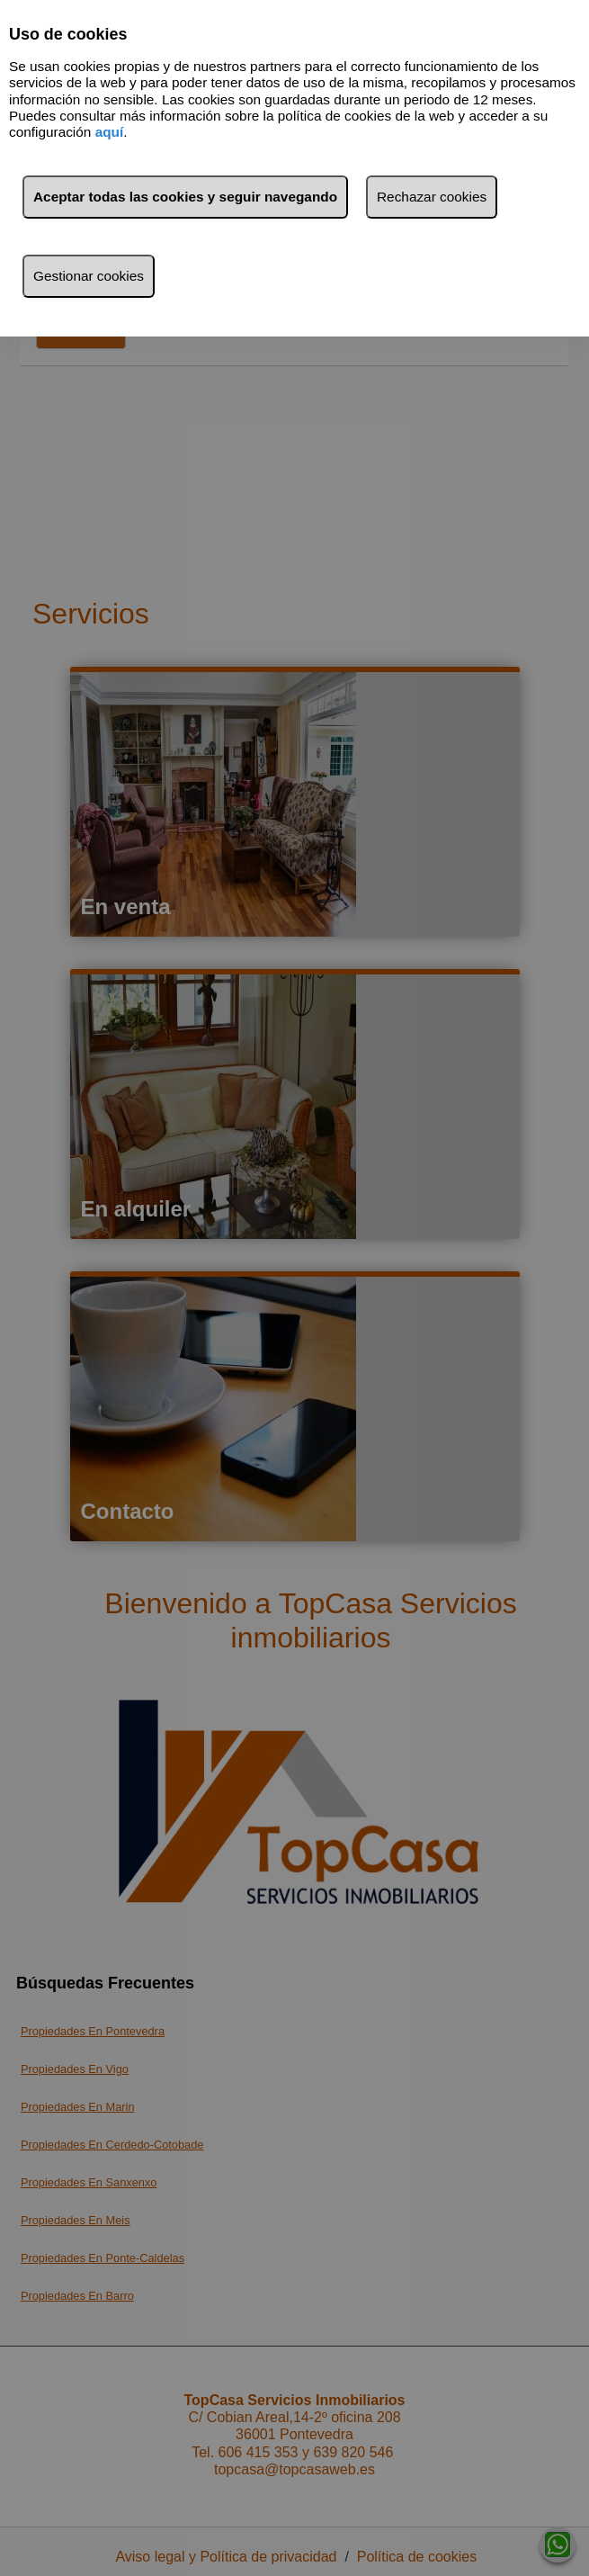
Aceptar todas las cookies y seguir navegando (185, 196)
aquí (109, 131)
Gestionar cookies (88, 275)
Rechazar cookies (431, 196)
